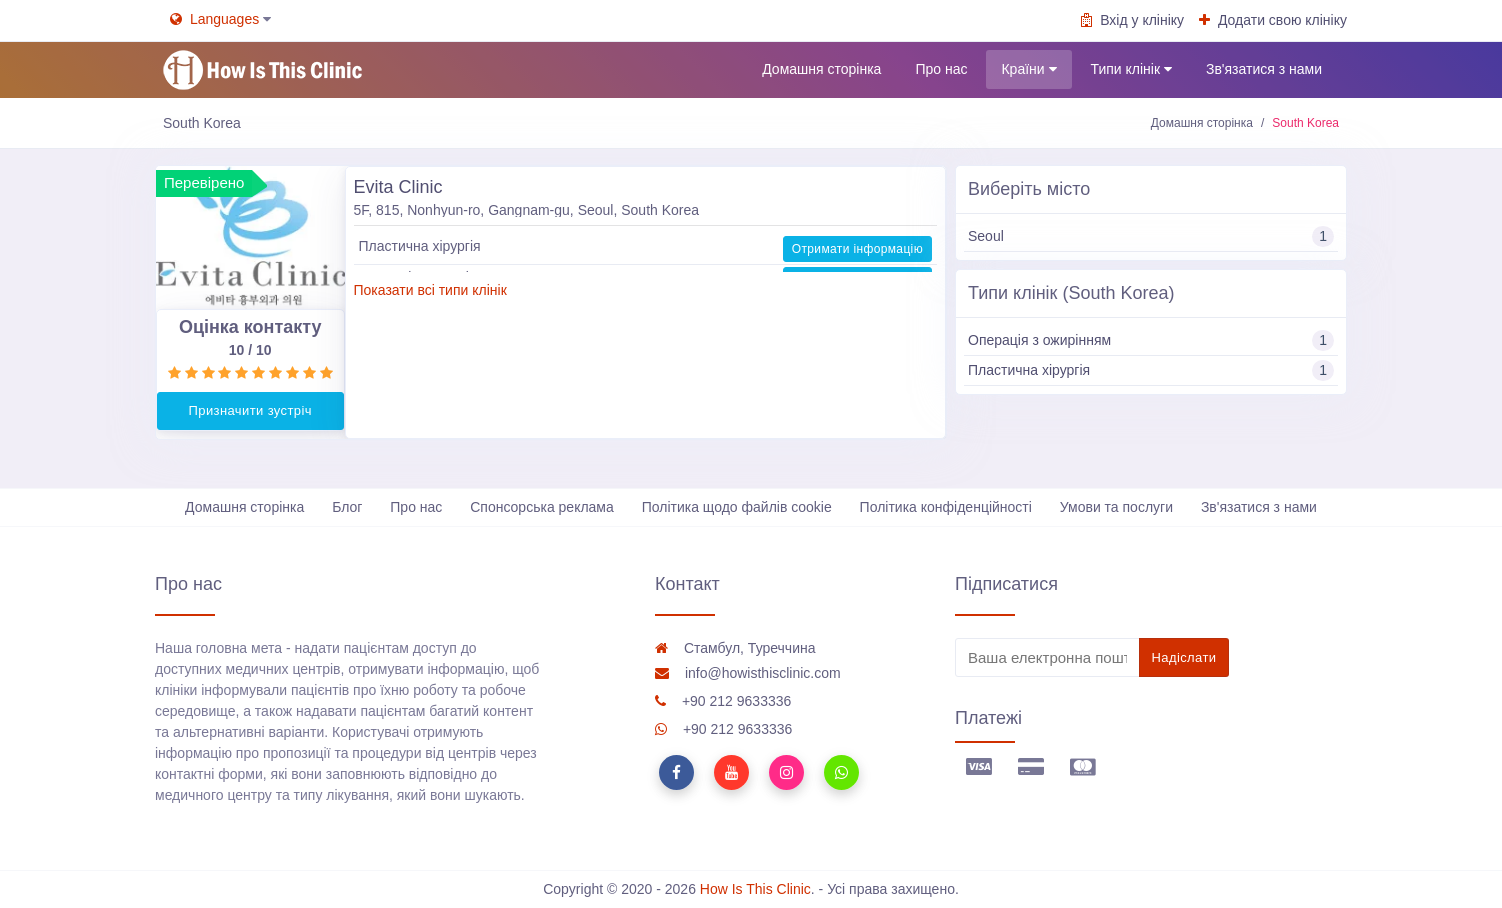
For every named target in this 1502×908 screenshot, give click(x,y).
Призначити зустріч (250, 410)
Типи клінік (1131, 69)
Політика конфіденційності (946, 507)
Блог (347, 507)
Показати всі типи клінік (430, 290)
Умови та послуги (1116, 507)
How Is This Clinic (755, 889)
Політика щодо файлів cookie (737, 507)
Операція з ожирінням (1151, 340)
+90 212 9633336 (723, 701)
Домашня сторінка (821, 69)
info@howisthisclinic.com (748, 673)
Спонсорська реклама (542, 507)
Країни (1028, 69)
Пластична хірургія (1151, 370)
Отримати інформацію (857, 248)
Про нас (941, 69)
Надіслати (1184, 657)
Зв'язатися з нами (1264, 69)
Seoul (1151, 236)
